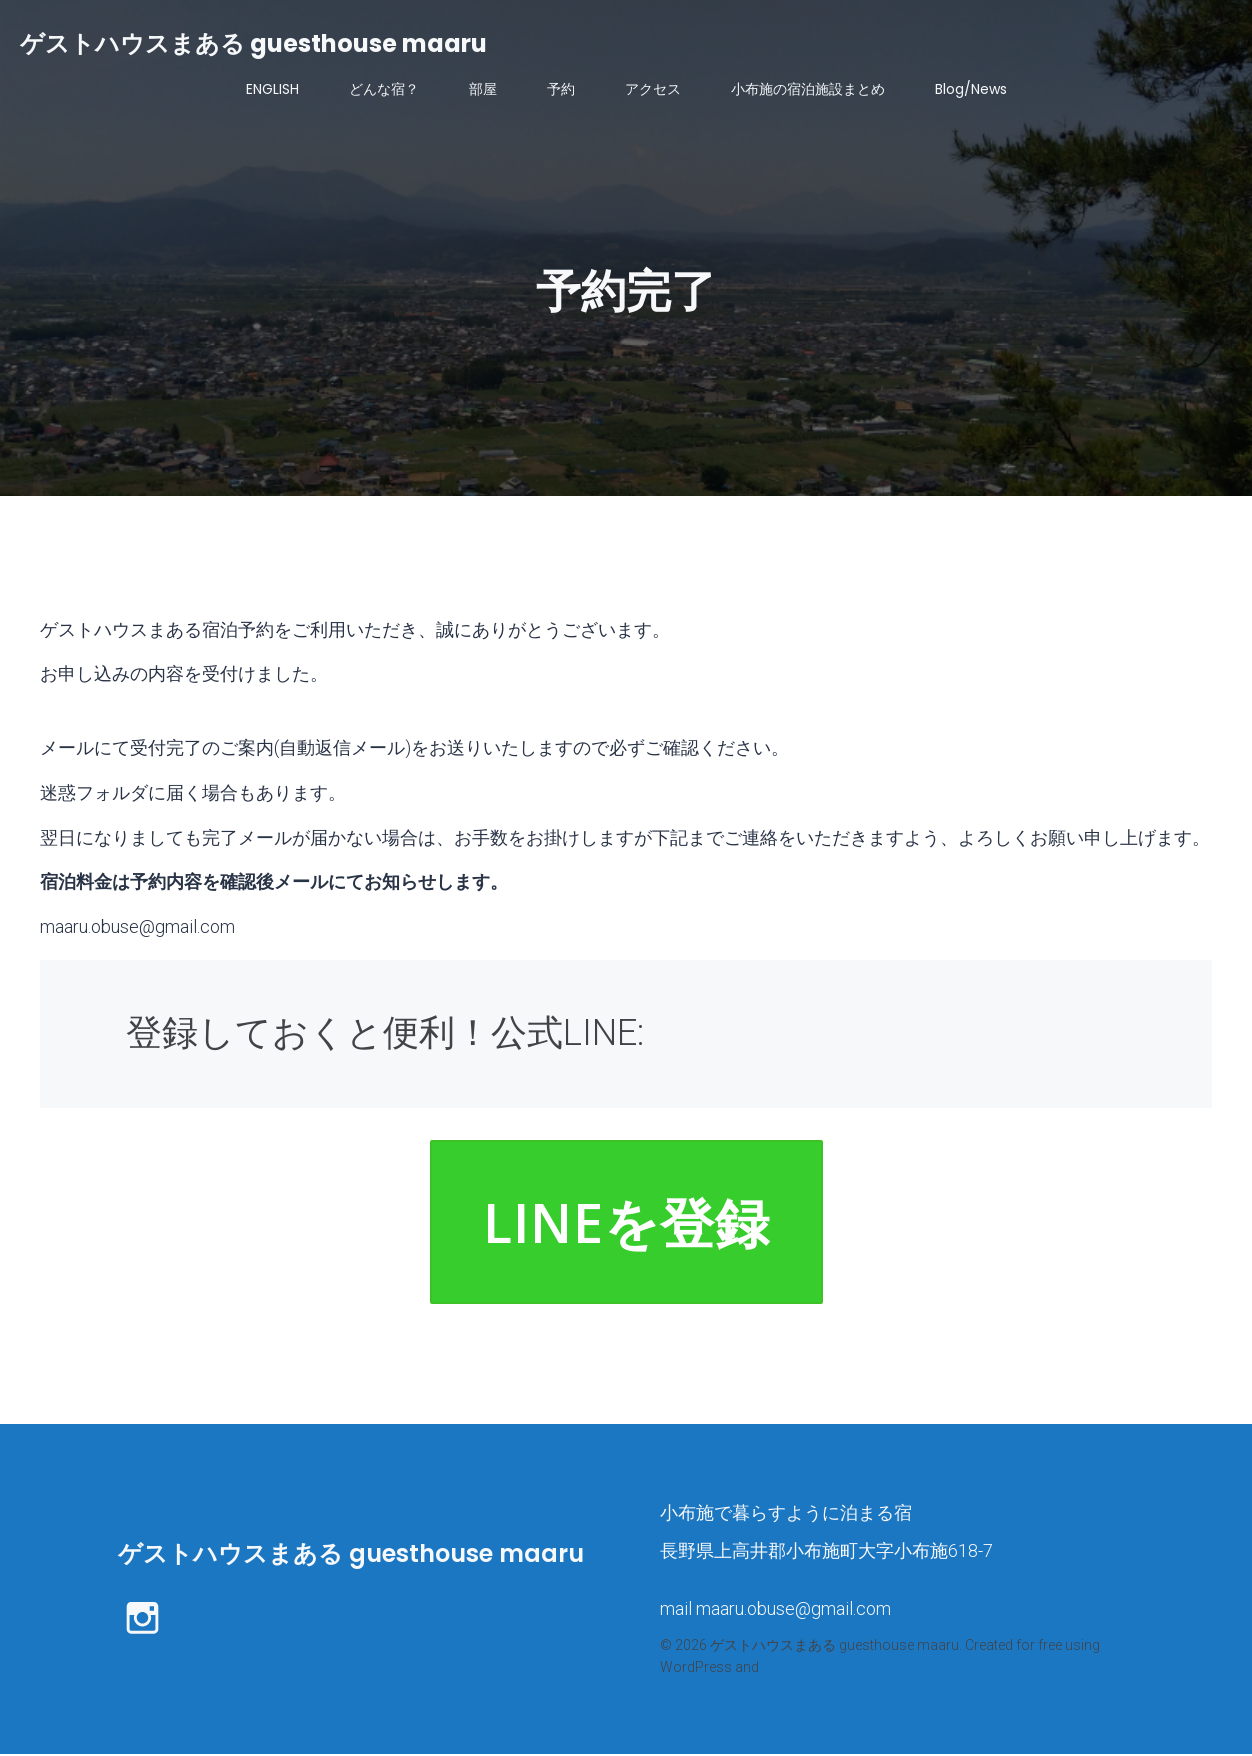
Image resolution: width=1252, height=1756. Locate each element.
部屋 (483, 90)
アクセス (653, 90)
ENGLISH (272, 90)
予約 (561, 90)
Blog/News (971, 90)
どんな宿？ (384, 90)
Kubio (781, 1669)
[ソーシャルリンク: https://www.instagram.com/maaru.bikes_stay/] (150, 1618)
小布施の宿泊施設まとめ (808, 90)
